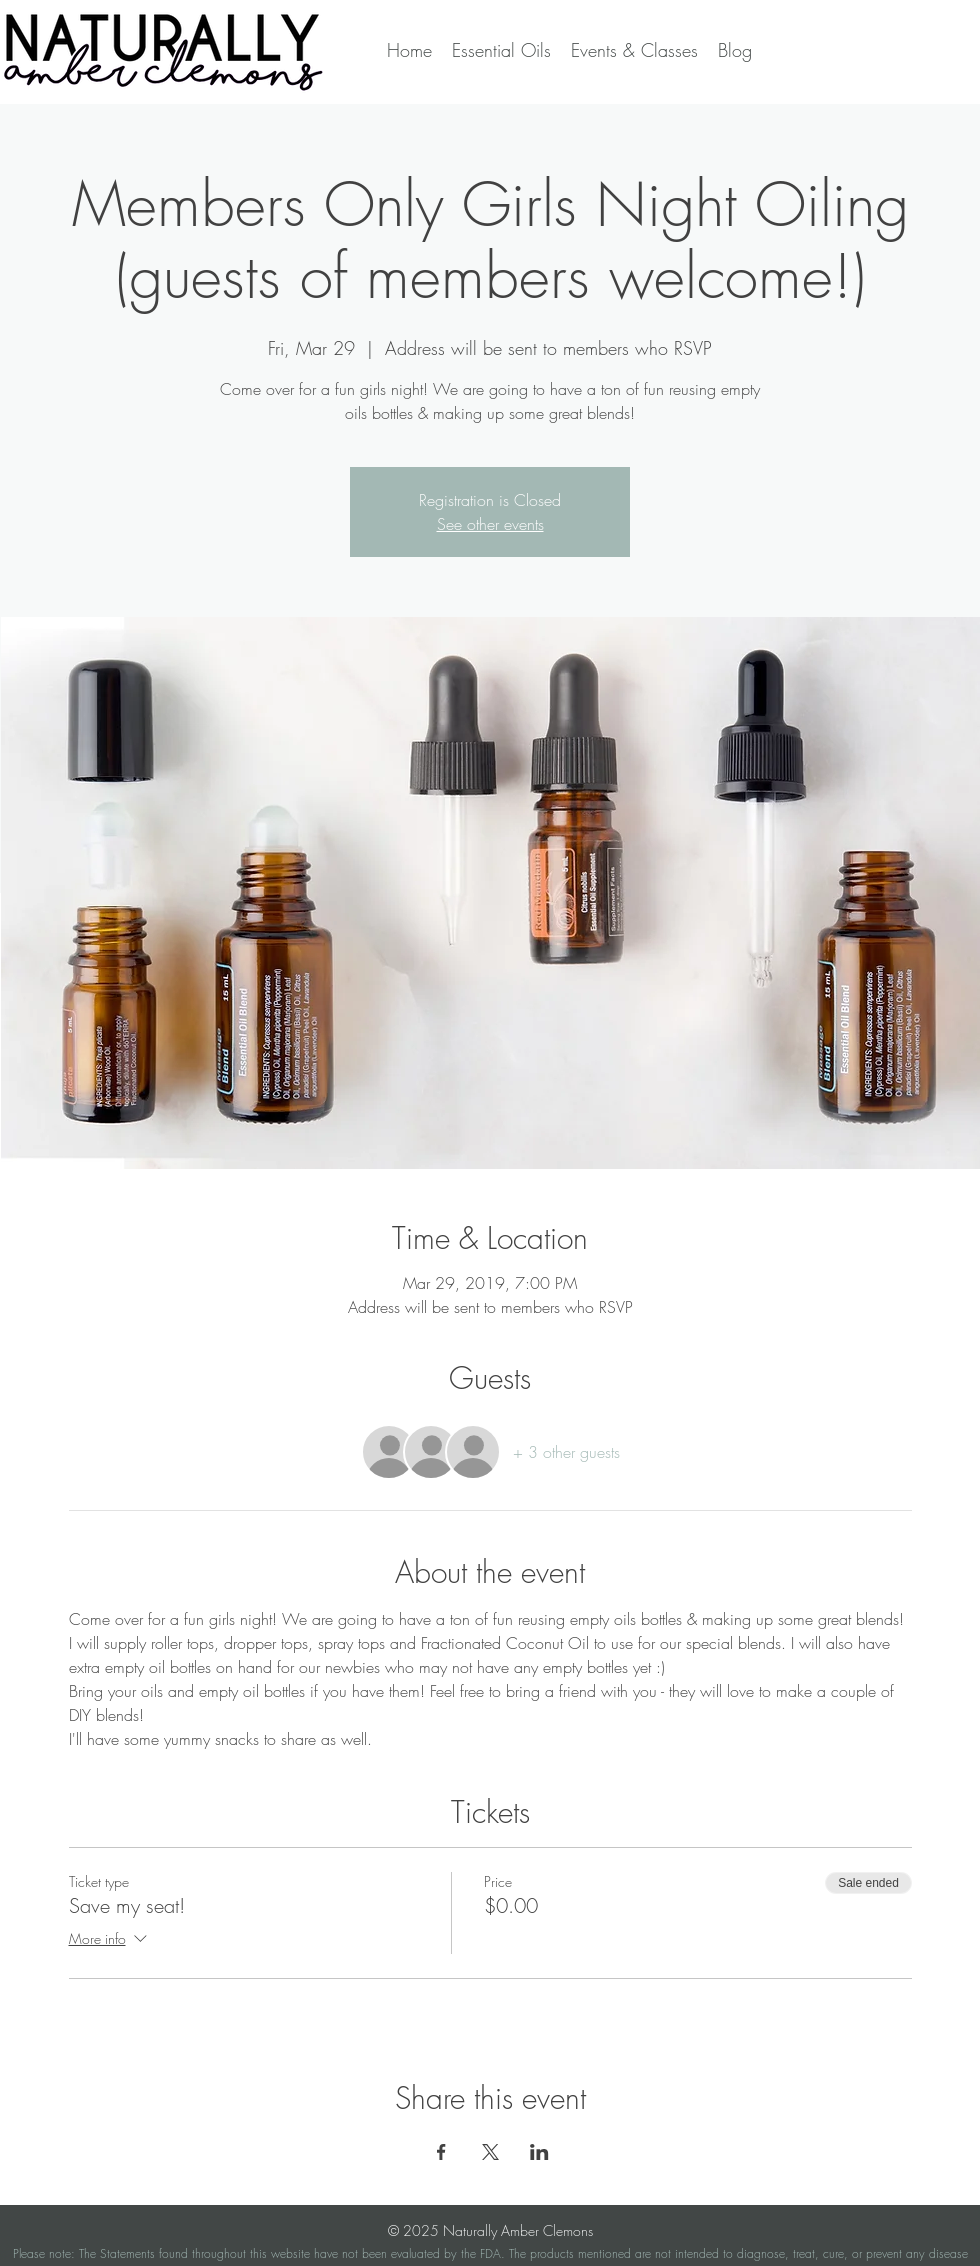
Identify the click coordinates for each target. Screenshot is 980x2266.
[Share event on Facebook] (441, 2152)
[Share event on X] (490, 2152)
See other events (490, 524)
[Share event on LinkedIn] (539, 2152)
